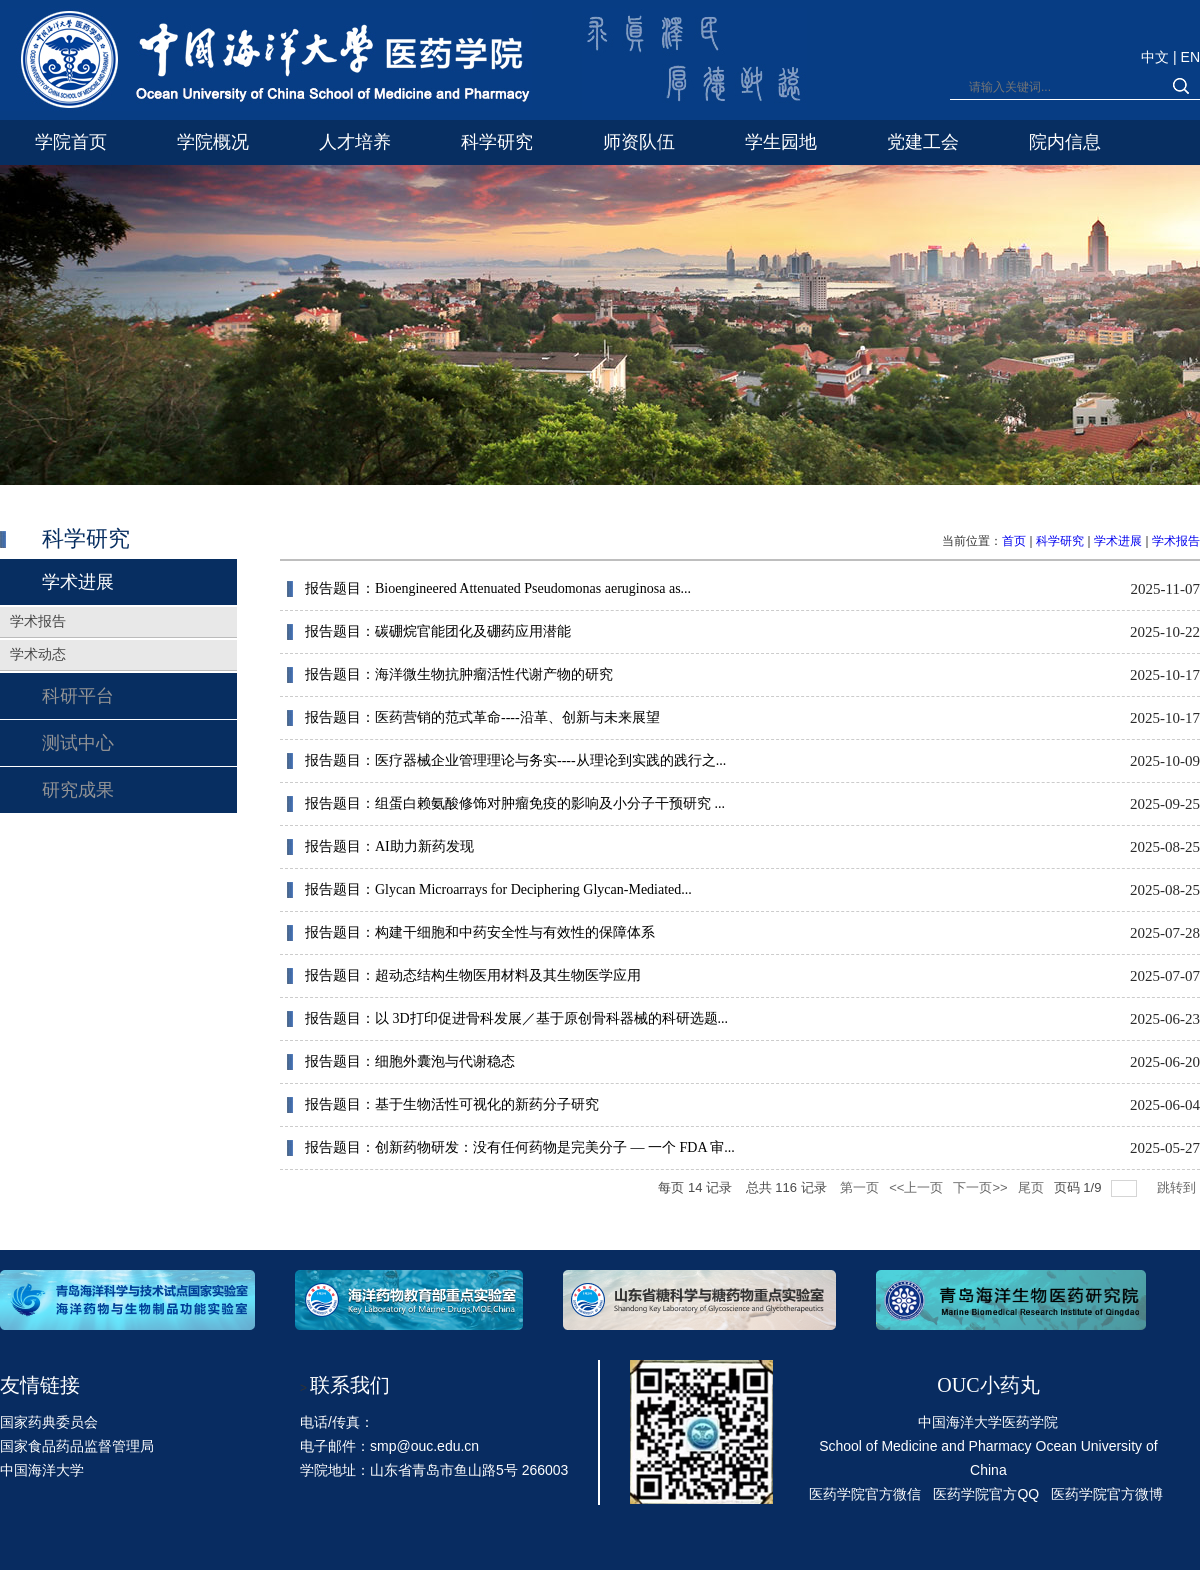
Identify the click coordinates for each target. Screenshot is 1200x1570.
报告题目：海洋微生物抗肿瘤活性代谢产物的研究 (459, 674)
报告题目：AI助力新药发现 (389, 846)
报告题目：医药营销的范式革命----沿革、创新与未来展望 (482, 717)
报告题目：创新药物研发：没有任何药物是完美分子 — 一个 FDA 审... (520, 1147)
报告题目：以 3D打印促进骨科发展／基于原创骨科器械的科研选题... (516, 1018)
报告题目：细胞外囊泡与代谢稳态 (410, 1061)
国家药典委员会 (49, 1422)
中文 (1157, 57)
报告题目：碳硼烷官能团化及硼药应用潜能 (438, 631)
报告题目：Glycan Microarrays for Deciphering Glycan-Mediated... (498, 889)
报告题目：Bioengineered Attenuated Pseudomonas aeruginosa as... (498, 588)
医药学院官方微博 (1107, 1494)
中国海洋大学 (42, 1470)
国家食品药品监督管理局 (77, 1446)
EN (1190, 57)
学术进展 (1118, 541)
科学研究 (1060, 541)
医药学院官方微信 (865, 1494)
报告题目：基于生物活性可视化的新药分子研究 (452, 1104)
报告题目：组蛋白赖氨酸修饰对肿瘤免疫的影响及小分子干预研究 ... (515, 803)
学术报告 (1176, 541)
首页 (1014, 541)
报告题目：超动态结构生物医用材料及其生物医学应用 (473, 975)
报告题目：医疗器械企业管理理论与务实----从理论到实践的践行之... (515, 760)
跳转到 (1178, 1187)
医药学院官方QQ (986, 1494)
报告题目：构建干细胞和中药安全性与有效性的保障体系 (480, 932)
